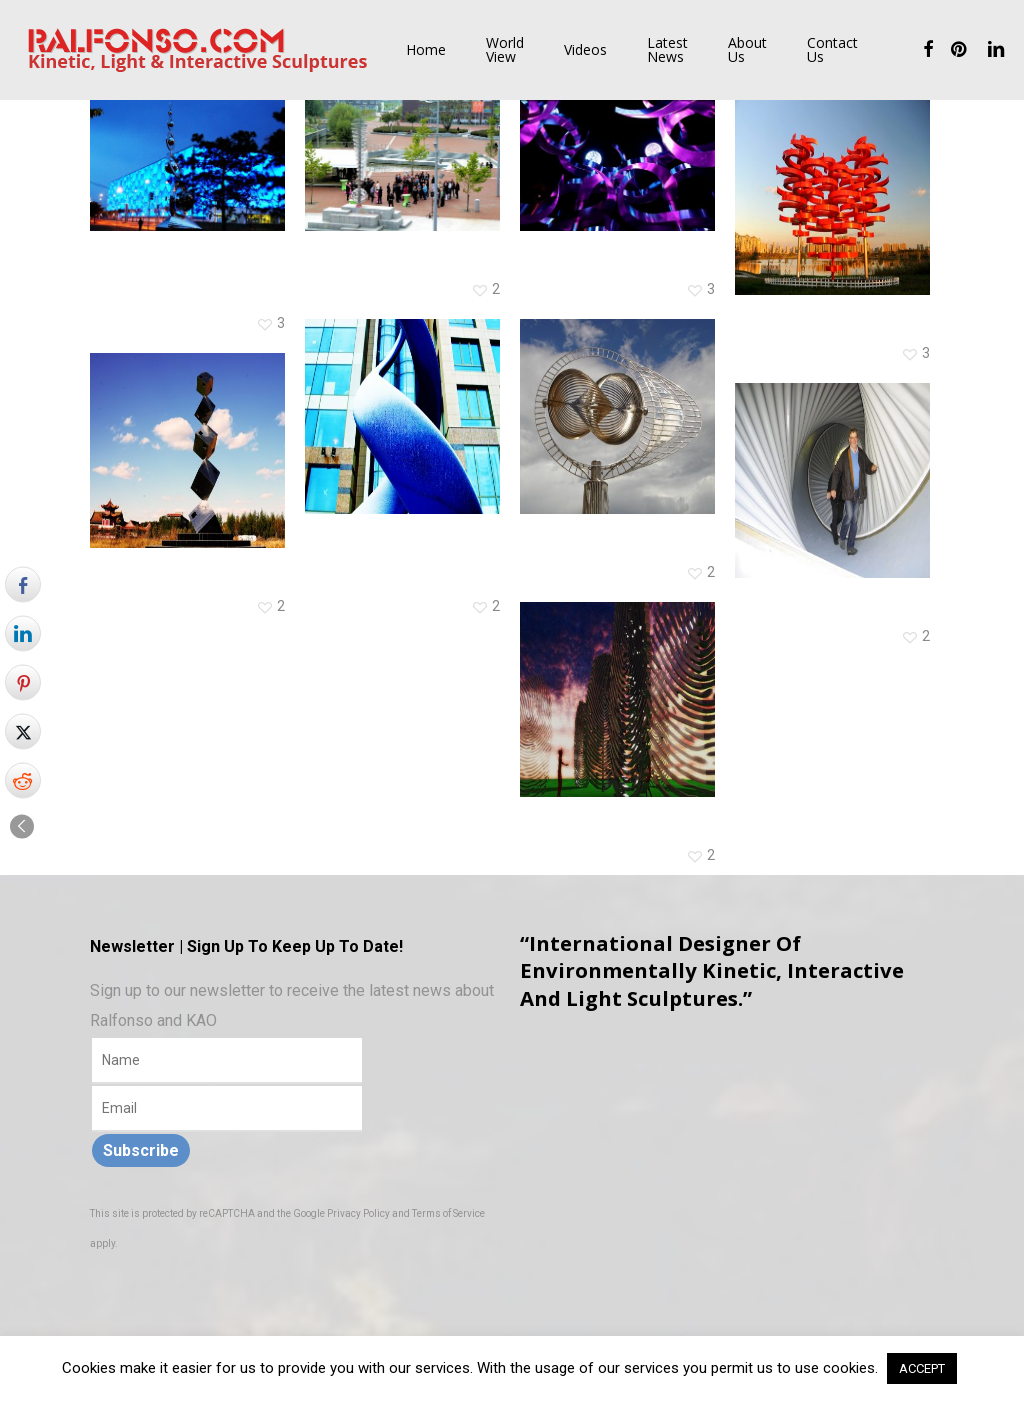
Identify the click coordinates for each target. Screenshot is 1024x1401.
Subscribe (141, 1150)
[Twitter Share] (23, 731)
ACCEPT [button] (922, 1368)
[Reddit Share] (23, 780)
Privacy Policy (358, 1213)
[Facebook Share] (23, 584)
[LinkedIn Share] (23, 633)
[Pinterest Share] (23, 682)
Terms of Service (448, 1213)
